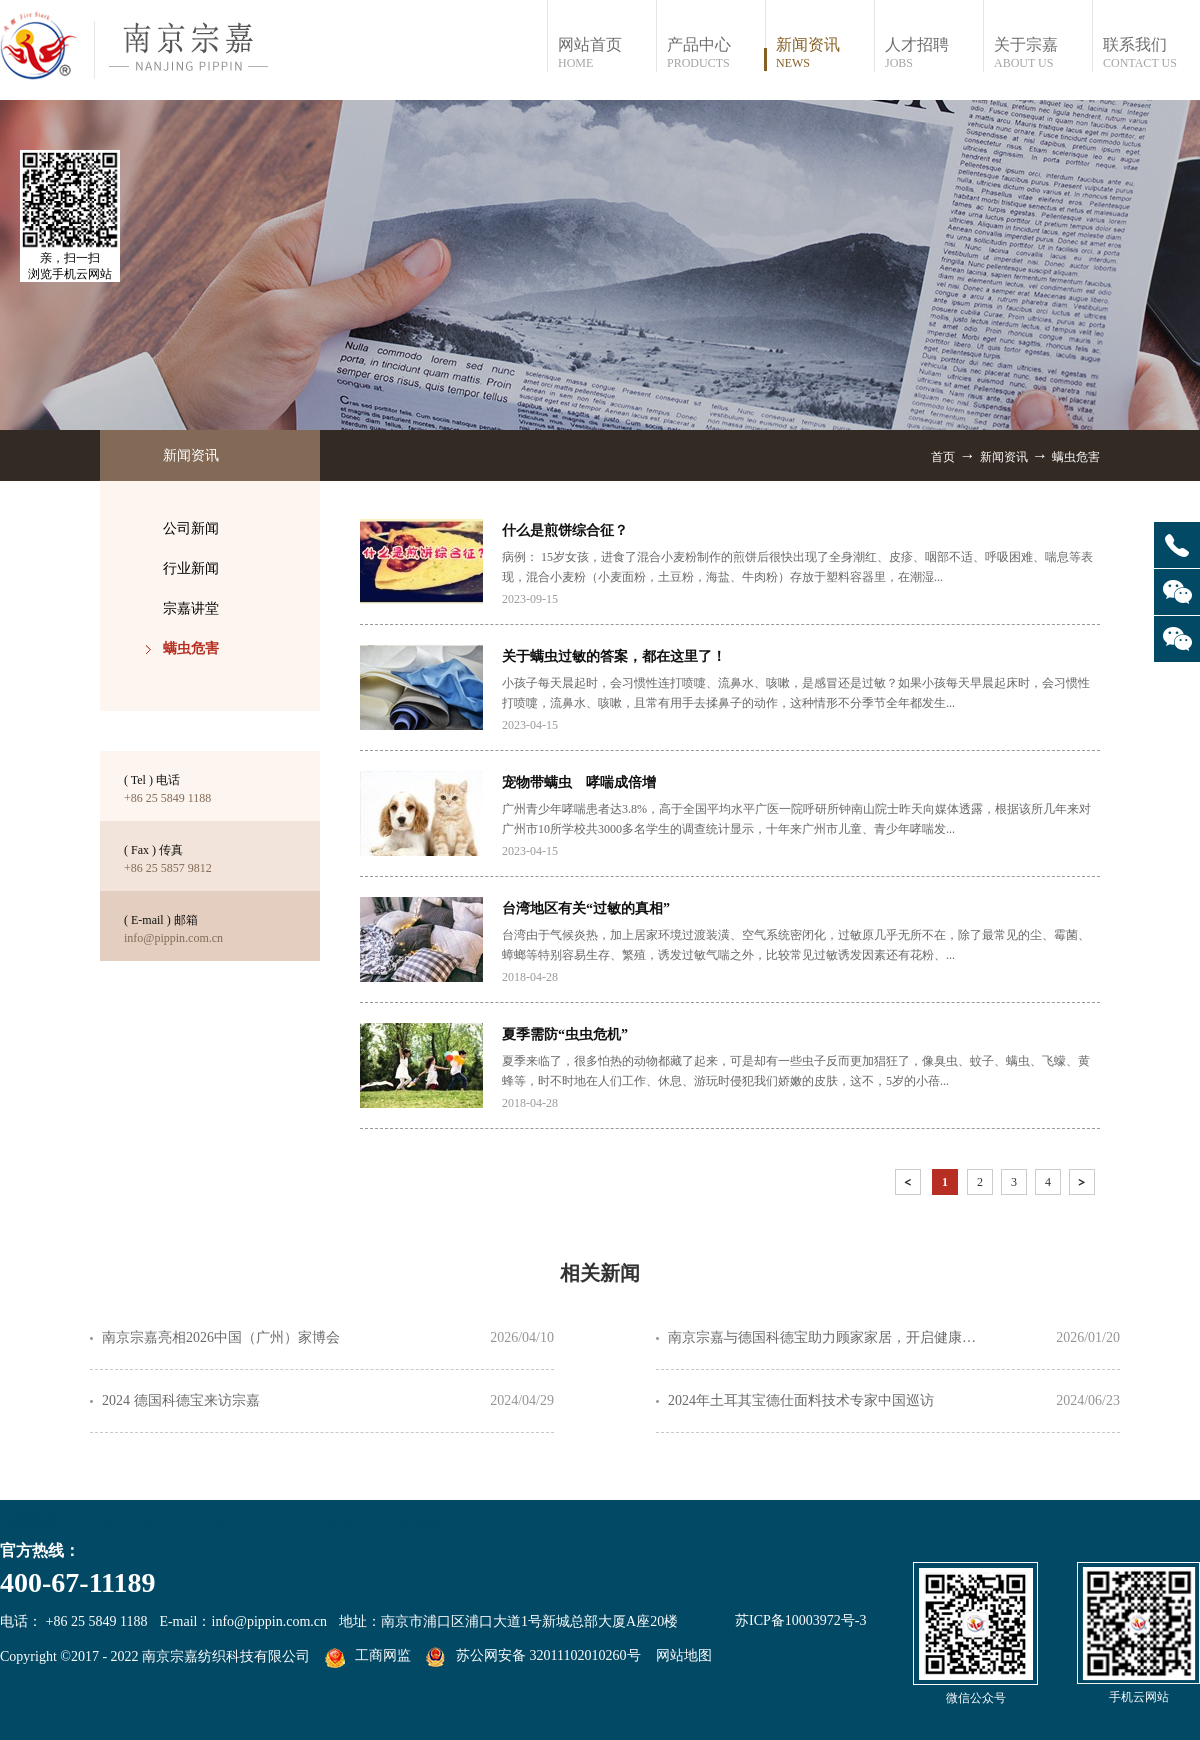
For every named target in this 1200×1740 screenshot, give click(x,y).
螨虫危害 (1076, 457)
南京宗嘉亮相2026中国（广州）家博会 (221, 1337)
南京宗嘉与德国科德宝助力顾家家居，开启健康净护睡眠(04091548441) (828, 1337)
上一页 (910, 1185)
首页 (943, 457)
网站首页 (606, 53)
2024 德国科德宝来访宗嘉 (181, 1400)
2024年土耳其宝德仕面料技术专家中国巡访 (801, 1400)
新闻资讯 (1004, 457)
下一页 (1084, 1185)
